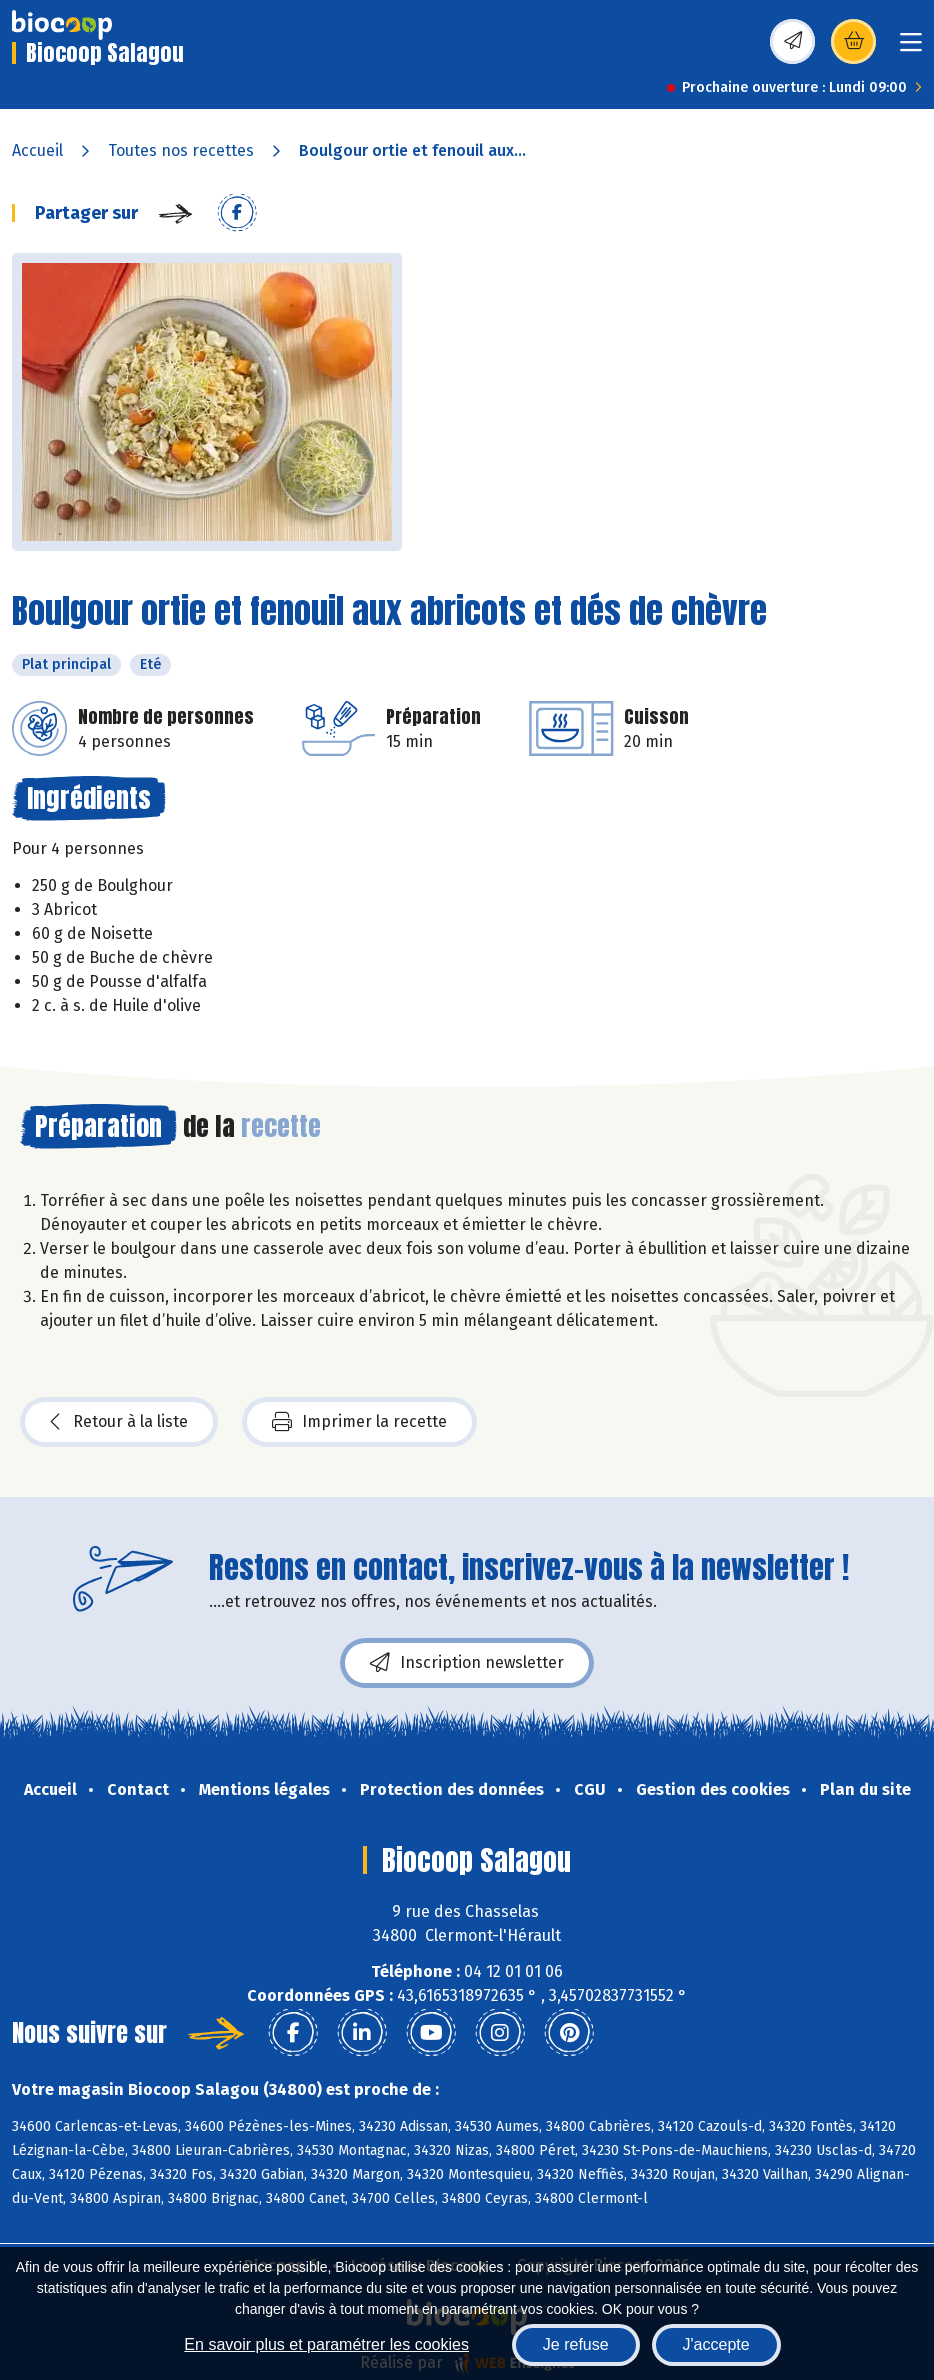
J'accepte (716, 2344)
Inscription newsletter (467, 1663)
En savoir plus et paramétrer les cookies (326, 2344)
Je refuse (576, 2344)
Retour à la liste (119, 1422)
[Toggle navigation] (911, 48)
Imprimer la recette (359, 1422)
